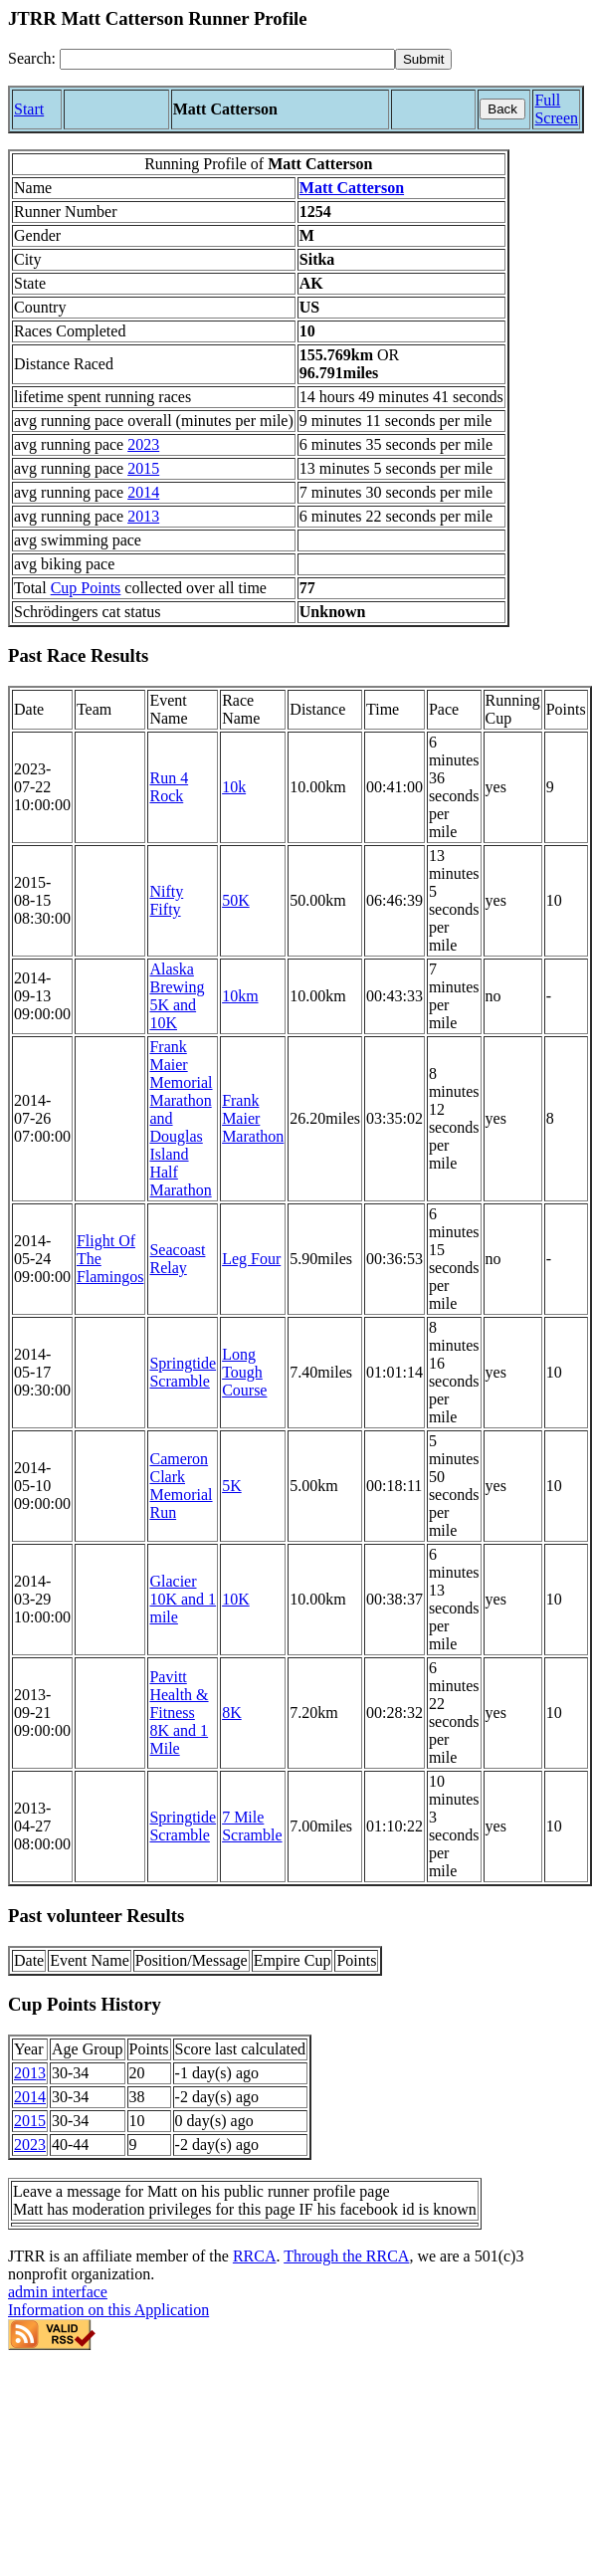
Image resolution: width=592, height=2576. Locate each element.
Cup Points (86, 587)
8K (232, 1712)
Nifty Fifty (166, 900)
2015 (143, 468)
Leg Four (251, 1258)
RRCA (255, 2256)
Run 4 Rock (168, 786)
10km (240, 995)
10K (236, 1599)
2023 (143, 444)
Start (29, 109)
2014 (143, 492)
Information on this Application (108, 2309)
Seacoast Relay (177, 1258)
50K (236, 900)
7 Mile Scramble (252, 1826)
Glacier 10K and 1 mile (182, 1599)
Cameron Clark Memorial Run (180, 1485)
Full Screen (556, 109)
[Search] (227, 59)
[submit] (423, 59)
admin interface (57, 2291)
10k (234, 786)
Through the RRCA (346, 2256)
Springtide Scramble (182, 1372)
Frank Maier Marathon (253, 1118)
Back (502, 109)
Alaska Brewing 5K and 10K (176, 996)
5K (232, 1485)
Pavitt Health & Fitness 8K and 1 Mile (178, 1712)
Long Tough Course (244, 1372)
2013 (143, 516)
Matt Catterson (351, 187)
